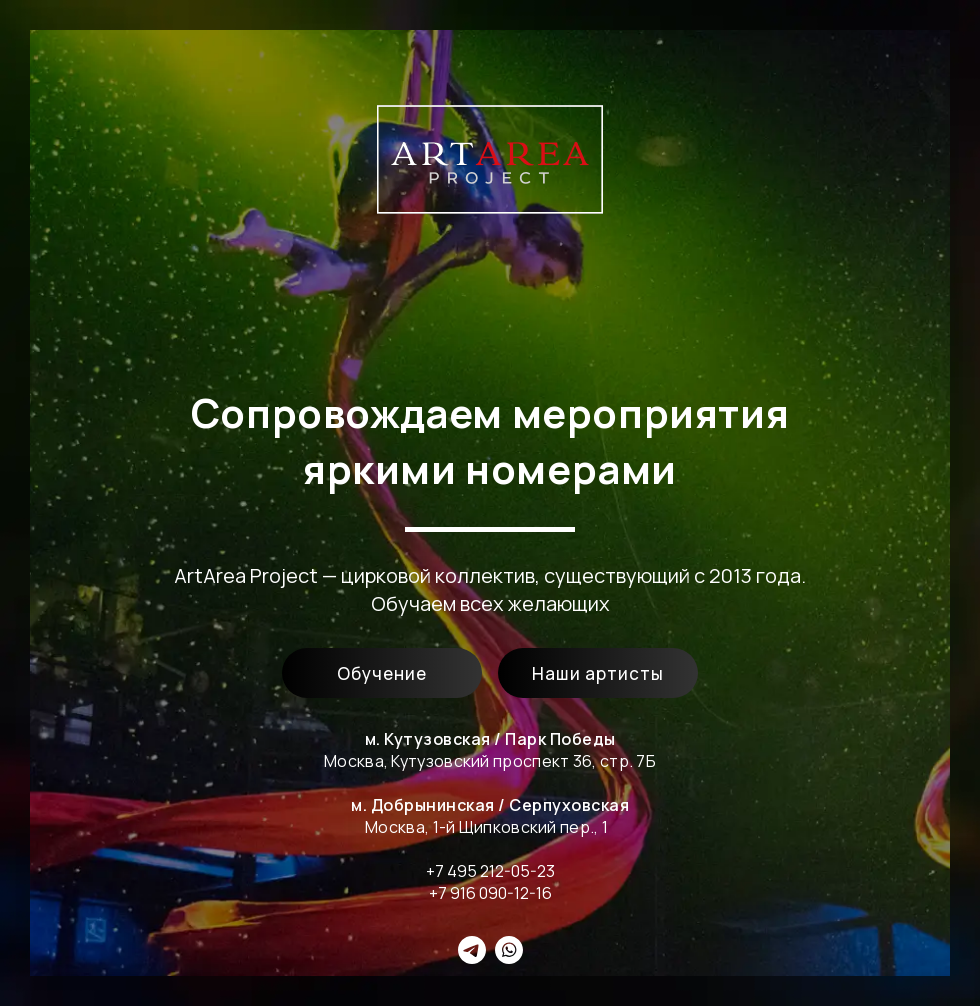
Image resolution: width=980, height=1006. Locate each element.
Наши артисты (598, 673)
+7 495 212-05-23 (490, 871)
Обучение (382, 673)
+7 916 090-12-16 (490, 893)
